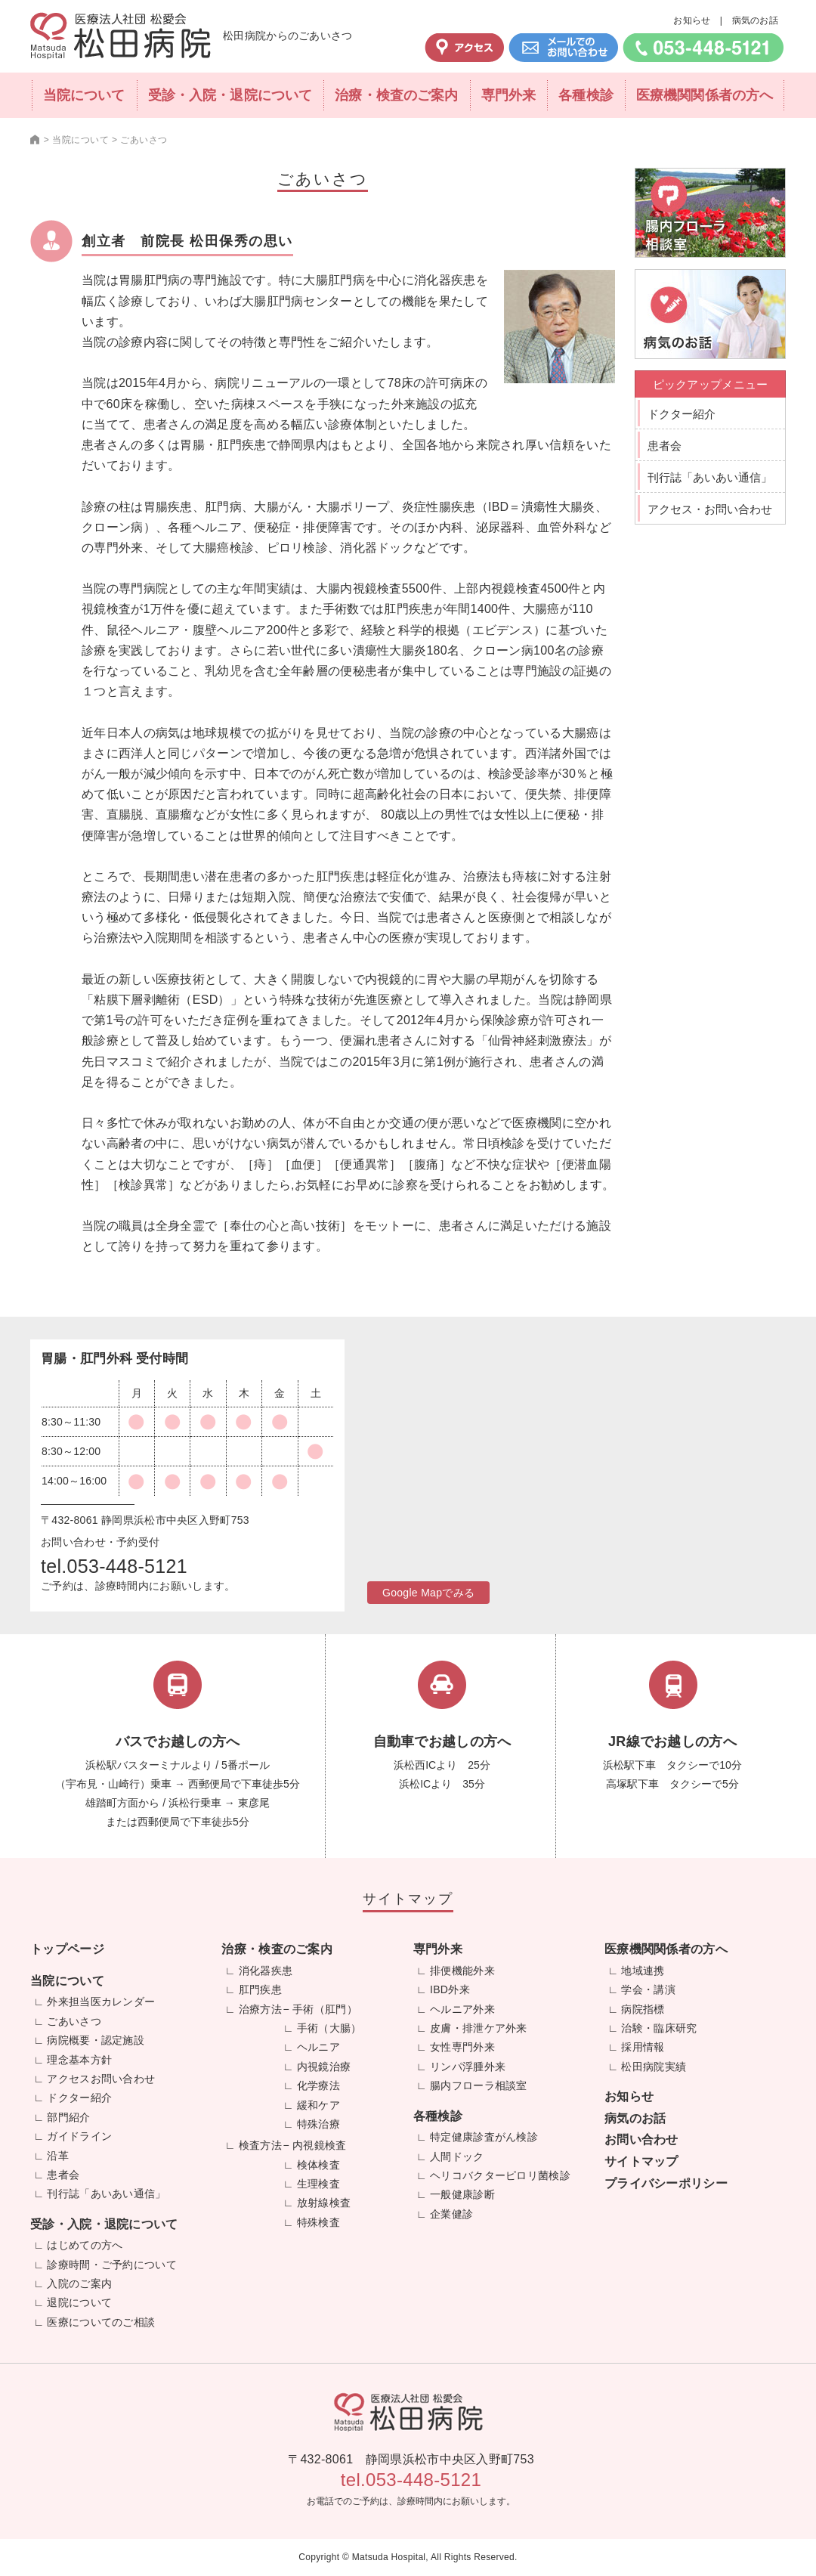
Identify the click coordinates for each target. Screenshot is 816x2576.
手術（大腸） (329, 2028)
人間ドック (457, 2156)
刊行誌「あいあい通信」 (710, 477)
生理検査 (318, 2184)
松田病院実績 (653, 2066)
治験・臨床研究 (659, 2028)
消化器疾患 (266, 1971)
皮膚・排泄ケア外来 (478, 2028)
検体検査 (318, 2165)
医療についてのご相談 (101, 2322)
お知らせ (691, 20)
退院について (79, 2302)
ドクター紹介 (682, 413)
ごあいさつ (74, 2021)
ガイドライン (79, 2136)
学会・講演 (648, 1989)
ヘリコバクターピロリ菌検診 (500, 2175)
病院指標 (642, 2009)
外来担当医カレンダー (101, 2001)
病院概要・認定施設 (95, 2040)
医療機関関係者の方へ (704, 95)
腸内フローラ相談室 (478, 2085)
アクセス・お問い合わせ (710, 509)
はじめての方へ (84, 2245)
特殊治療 (318, 2124)
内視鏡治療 (324, 2066)
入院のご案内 (79, 2283)
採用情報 (642, 2047)
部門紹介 (68, 2117)
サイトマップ (641, 2161)
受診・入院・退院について (230, 95)
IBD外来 (450, 1989)
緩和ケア (318, 2105)
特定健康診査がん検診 (484, 2137)
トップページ (67, 1949)
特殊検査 (318, 2222)
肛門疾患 (260, 1989)
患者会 (665, 445)
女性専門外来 (462, 2047)
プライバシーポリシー (666, 2183)
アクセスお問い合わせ (101, 2079)
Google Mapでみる (428, 1593)
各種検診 (585, 95)
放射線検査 (324, 2203)
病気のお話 (755, 20)
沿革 (58, 2156)
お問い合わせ (641, 2139)
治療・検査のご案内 (396, 95)
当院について (84, 95)
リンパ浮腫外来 (467, 2066)
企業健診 (451, 2214)
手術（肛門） (324, 2009)
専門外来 (508, 95)
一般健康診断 (462, 2194)
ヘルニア (318, 2047)
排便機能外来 (462, 1971)
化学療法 (318, 2085)
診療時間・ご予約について (112, 2265)
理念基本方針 (79, 2060)
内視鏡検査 (319, 2145)
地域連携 (642, 1971)
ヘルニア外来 (462, 2009)
